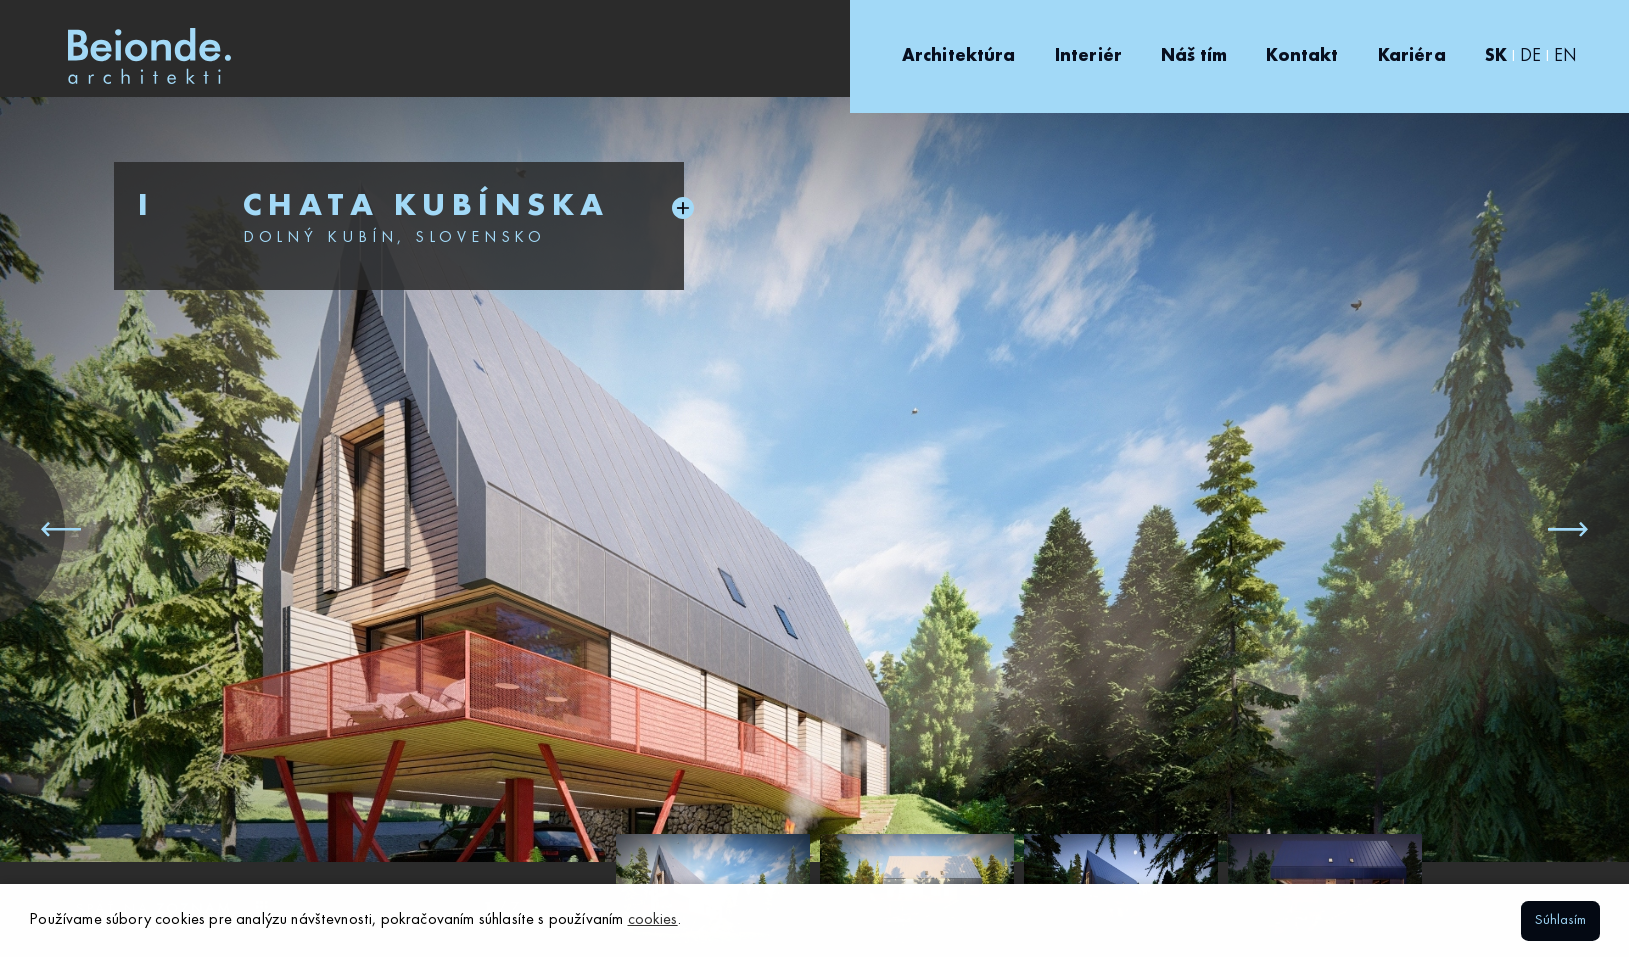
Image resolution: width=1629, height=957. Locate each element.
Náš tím (1194, 56)
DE (1530, 56)
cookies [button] (653, 920)
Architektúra (959, 56)
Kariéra (1412, 56)
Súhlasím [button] (1560, 920)
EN (1565, 56)
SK (1496, 56)
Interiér (1088, 56)
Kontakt (1302, 56)
